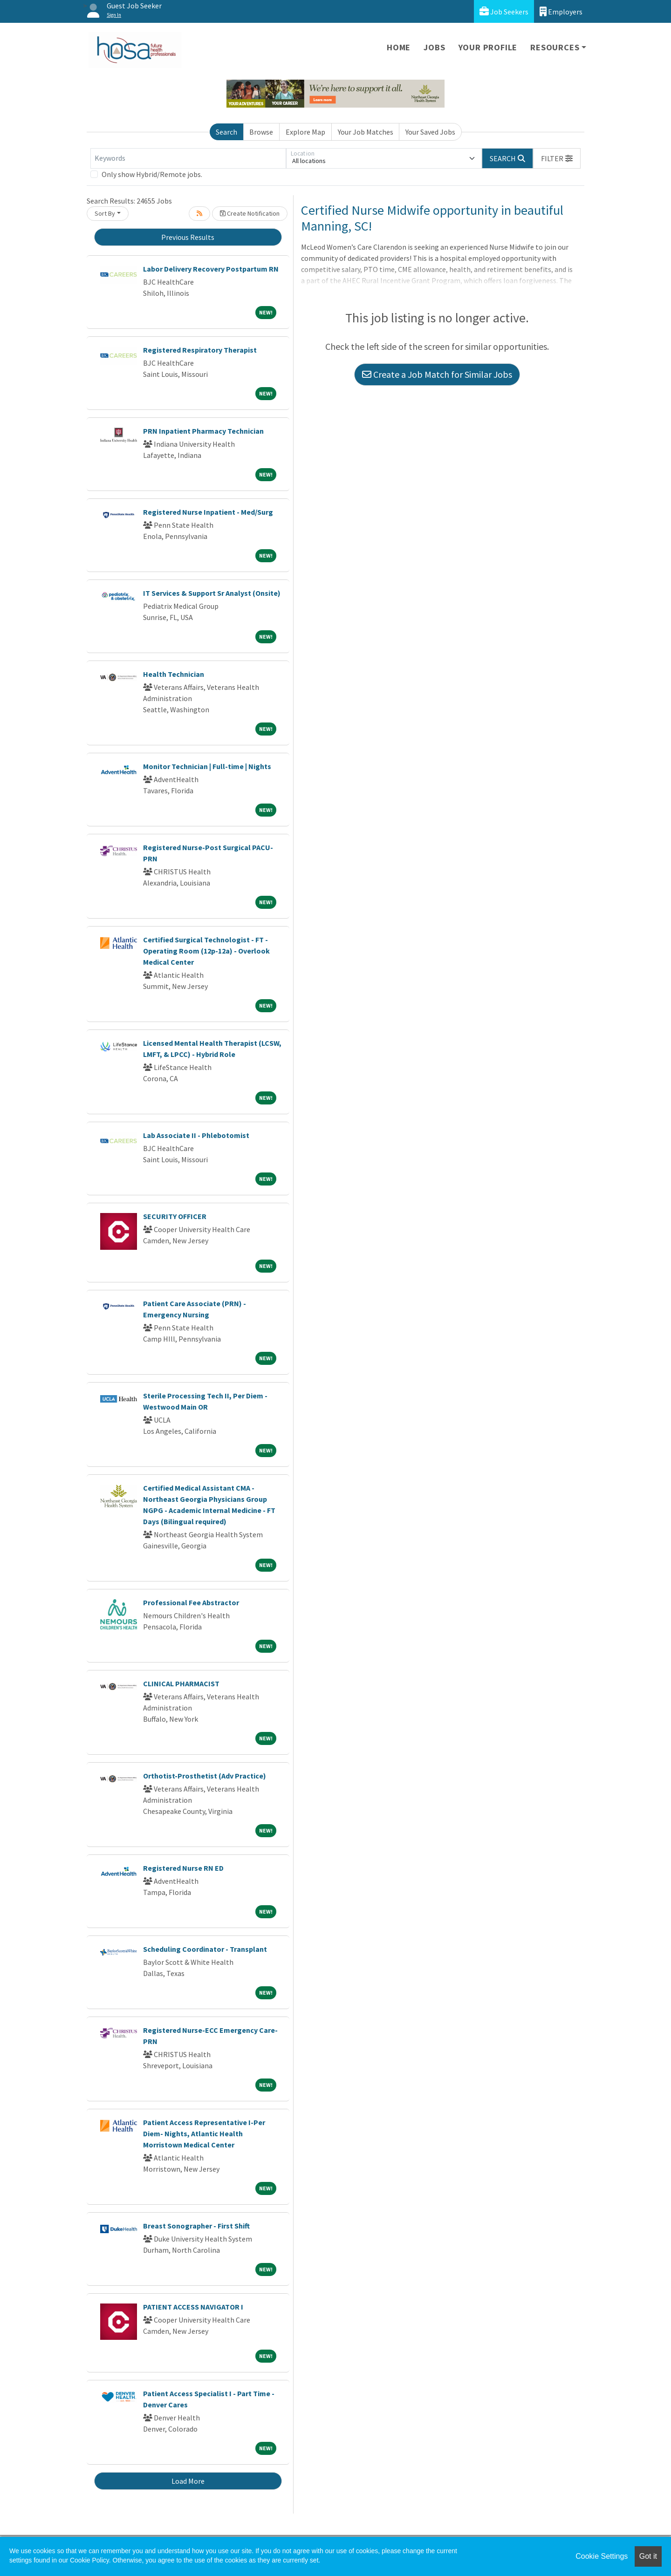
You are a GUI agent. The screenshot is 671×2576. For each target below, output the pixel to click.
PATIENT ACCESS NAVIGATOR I (193, 2306)
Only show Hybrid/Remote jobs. (152, 174)
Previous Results (187, 237)
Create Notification (250, 213)
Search (226, 131)
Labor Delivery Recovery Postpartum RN (211, 268)
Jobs (434, 47)
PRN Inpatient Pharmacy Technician (203, 431)
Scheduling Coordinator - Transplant (205, 1949)
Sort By (105, 213)
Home (399, 47)
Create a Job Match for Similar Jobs (437, 374)
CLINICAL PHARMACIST (181, 1683)
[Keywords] (188, 158)
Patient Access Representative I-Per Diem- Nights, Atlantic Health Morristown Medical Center (204, 2133)
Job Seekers (503, 11)
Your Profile (488, 47)
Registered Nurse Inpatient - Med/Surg (208, 512)
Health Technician (173, 674)
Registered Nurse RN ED (183, 1868)
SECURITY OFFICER (174, 1216)
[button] (557, 158)
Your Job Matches (365, 131)
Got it (648, 2556)
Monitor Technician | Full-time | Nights (207, 766)
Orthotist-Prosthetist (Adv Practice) (204, 1775)
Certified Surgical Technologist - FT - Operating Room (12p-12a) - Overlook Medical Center (206, 951)
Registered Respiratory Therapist (200, 349)
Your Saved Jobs (430, 131)
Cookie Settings (601, 2556)
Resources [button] (554, 47)
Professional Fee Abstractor (191, 1602)
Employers (561, 11)
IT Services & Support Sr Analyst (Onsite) (212, 593)
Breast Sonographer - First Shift (196, 2225)
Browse (261, 131)
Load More (188, 2481)
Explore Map (305, 131)
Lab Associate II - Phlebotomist (196, 1135)
